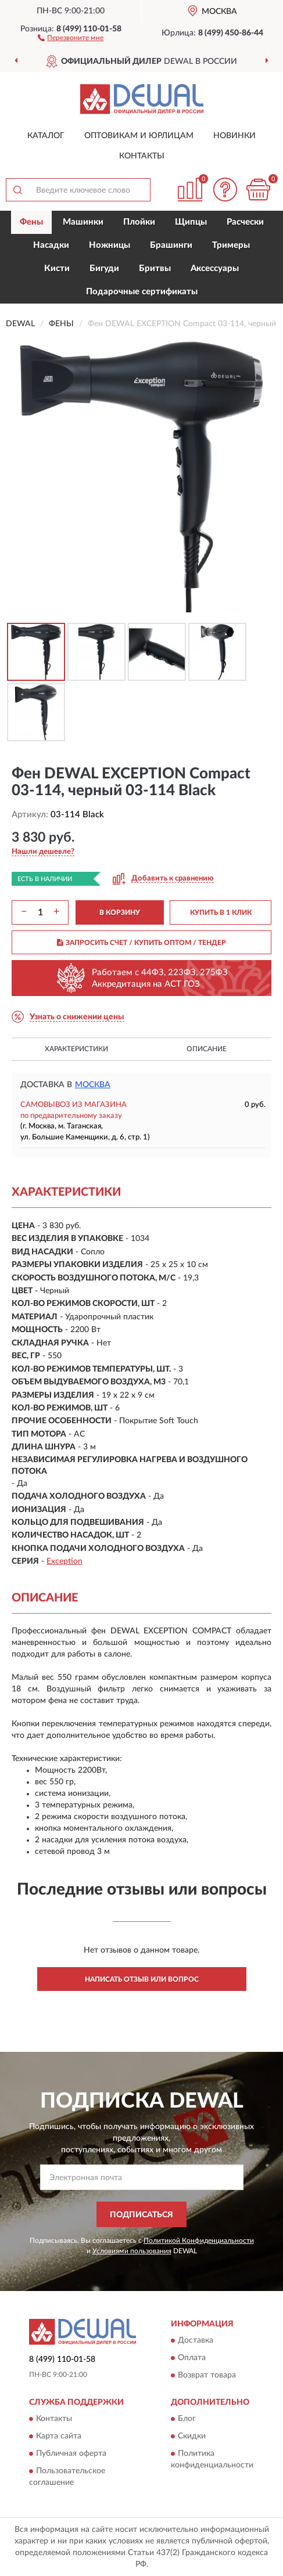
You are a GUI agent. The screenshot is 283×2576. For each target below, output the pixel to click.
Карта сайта (58, 2437)
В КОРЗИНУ (119, 912)
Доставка (195, 2340)
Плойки (139, 222)
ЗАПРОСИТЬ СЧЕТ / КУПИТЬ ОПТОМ (141, 942)
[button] (70, 37)
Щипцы (191, 222)
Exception (64, 1561)
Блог (187, 2419)
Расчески (245, 222)
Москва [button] (92, 1085)
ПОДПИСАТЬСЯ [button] (141, 2215)
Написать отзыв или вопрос (142, 1979)
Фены (31, 222)
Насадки (51, 245)
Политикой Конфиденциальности (199, 2240)
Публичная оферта (71, 2454)
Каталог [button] (46, 136)
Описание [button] (207, 1048)
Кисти (57, 268)
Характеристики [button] (76, 1048)
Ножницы (109, 245)
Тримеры (231, 245)
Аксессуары (215, 268)
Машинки (83, 222)
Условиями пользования (131, 2250)
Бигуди (104, 268)
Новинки (234, 136)
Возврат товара (207, 2375)
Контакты (141, 156)
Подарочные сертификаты (142, 291)
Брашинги (171, 245)
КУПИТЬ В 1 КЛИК (221, 912)
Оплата (192, 2358)
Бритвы (155, 268)
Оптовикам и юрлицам (139, 136)
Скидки (192, 2437)
